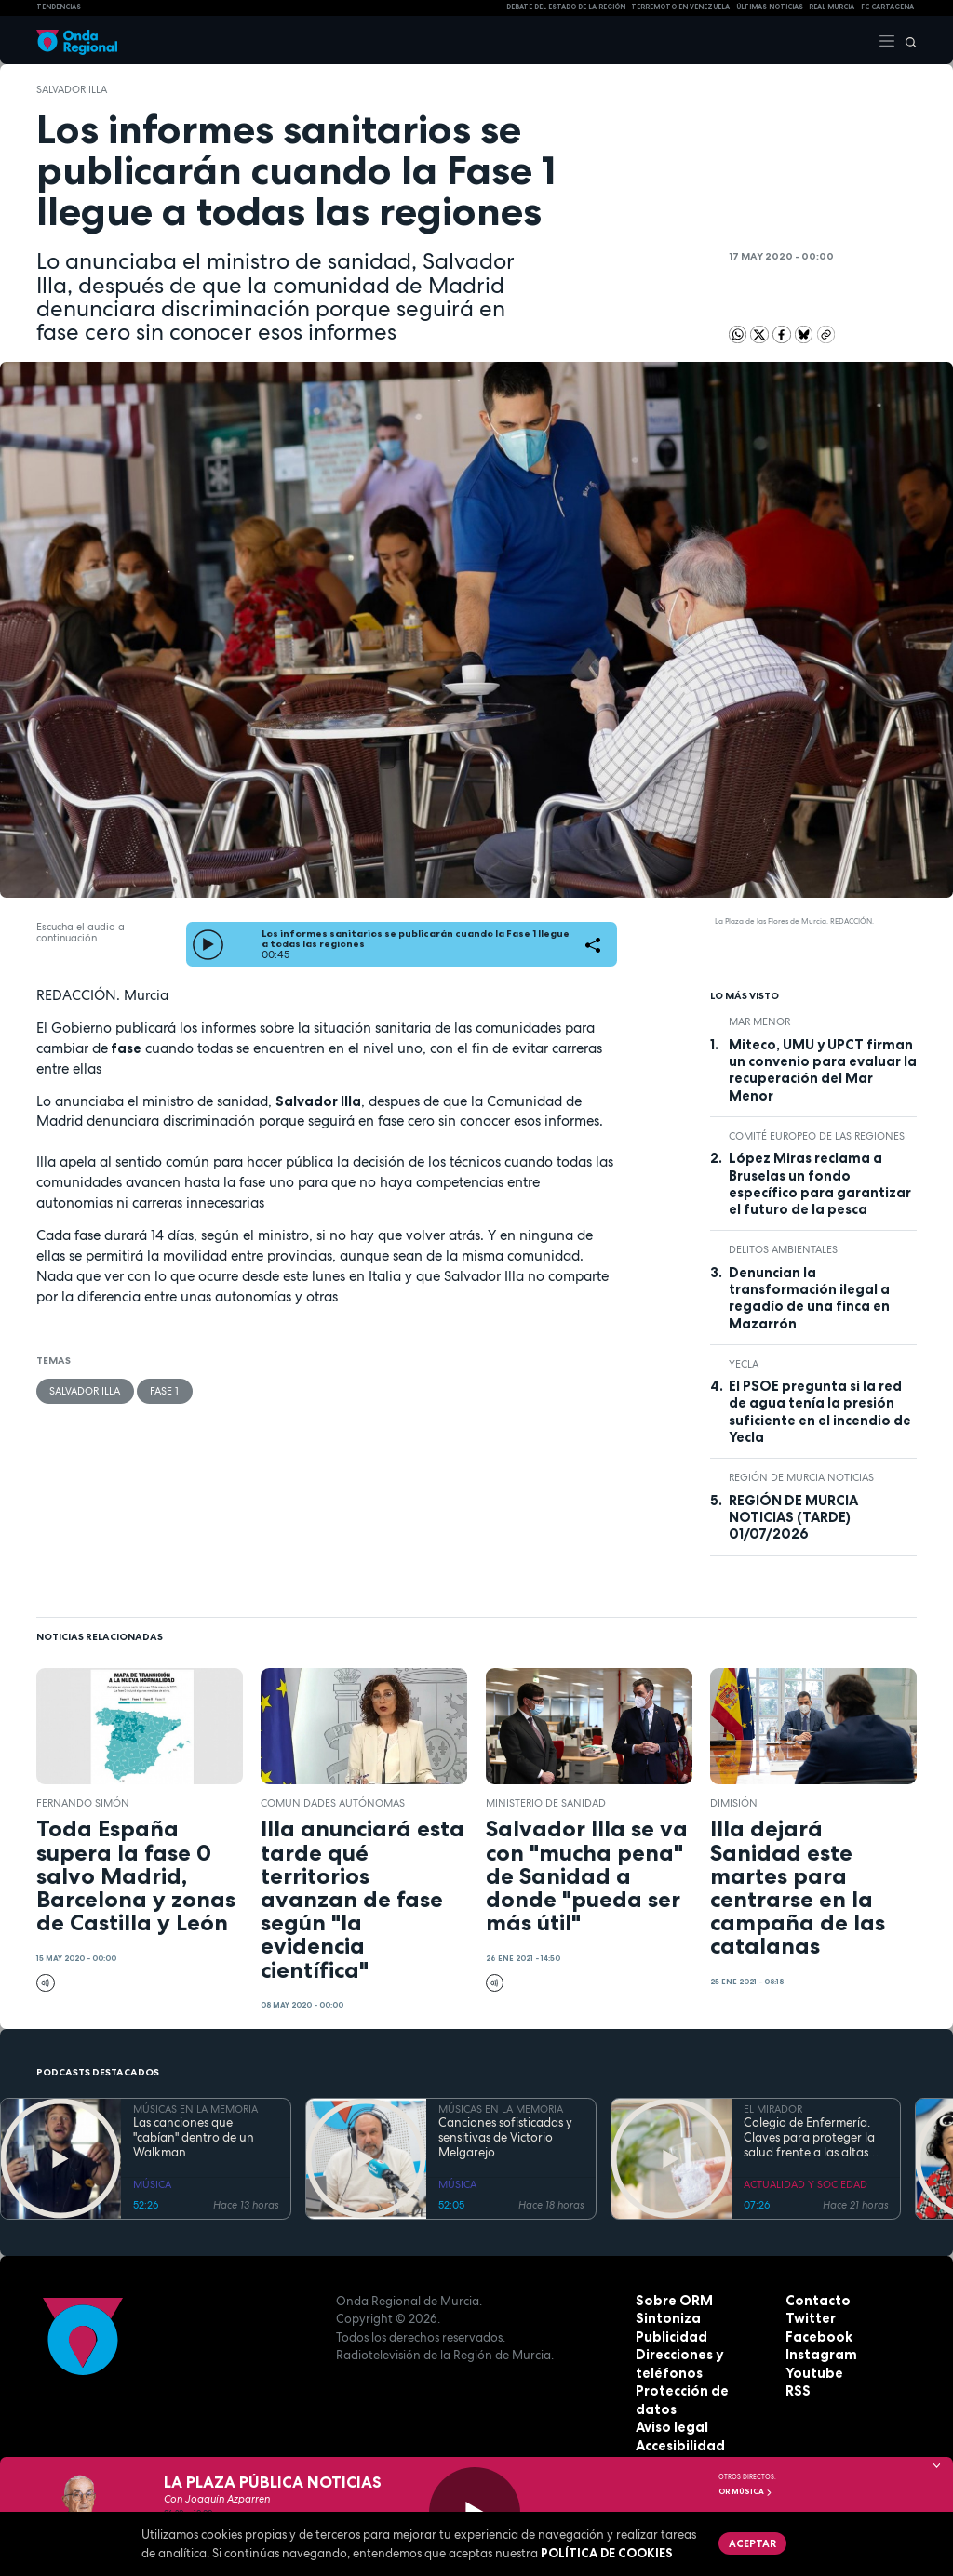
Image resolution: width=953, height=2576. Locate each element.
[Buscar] (906, 40)
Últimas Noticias (769, 7)
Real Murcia (831, 7)
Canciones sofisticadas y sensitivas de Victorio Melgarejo (505, 2138)
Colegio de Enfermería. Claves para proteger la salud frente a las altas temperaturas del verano (813, 2138)
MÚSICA (152, 2184)
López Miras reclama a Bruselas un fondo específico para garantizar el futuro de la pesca (820, 1184)
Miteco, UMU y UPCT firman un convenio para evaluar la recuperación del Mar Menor (823, 1070)
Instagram (818, 2354)
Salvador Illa (71, 89)
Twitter (808, 2318)
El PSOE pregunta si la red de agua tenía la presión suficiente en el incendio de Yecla (820, 1412)
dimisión (734, 1802)
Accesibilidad (678, 2427)
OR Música (745, 2491)
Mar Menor (759, 1021)
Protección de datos (699, 2390)
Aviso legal (670, 2409)
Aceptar (750, 2541)
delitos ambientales (783, 1249)
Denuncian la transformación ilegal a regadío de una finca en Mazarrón (809, 1298)
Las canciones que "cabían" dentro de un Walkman (193, 2138)
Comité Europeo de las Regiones (817, 1135)
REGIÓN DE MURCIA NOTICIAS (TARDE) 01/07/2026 (793, 1517)
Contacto (814, 2300)
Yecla (743, 1363)
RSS (796, 2390)
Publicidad (669, 2336)
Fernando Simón (82, 1802)
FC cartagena (887, 7)
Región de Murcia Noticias (801, 1477)
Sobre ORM (670, 2300)
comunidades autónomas (333, 1802)
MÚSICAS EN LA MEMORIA (195, 2109)
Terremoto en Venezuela (680, 7)
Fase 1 (163, 1389)
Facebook (816, 2336)
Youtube (811, 2373)
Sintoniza (665, 2318)
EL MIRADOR (773, 2109)
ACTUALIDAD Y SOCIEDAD (805, 2184)
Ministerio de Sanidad (546, 1802)
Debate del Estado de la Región (565, 7)
